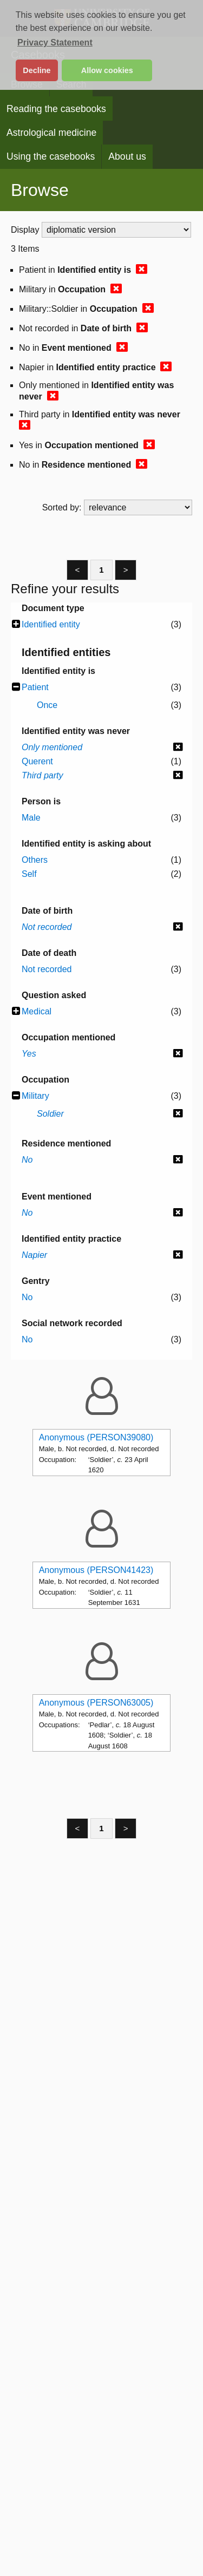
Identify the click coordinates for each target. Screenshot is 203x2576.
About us (127, 156)
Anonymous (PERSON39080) (96, 1437)
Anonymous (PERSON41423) (96, 1570)
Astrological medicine (51, 132)
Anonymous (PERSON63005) (96, 1702)
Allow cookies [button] (107, 70)
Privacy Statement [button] (55, 42)
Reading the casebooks (56, 108)
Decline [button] (36, 70)
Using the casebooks (50, 156)
